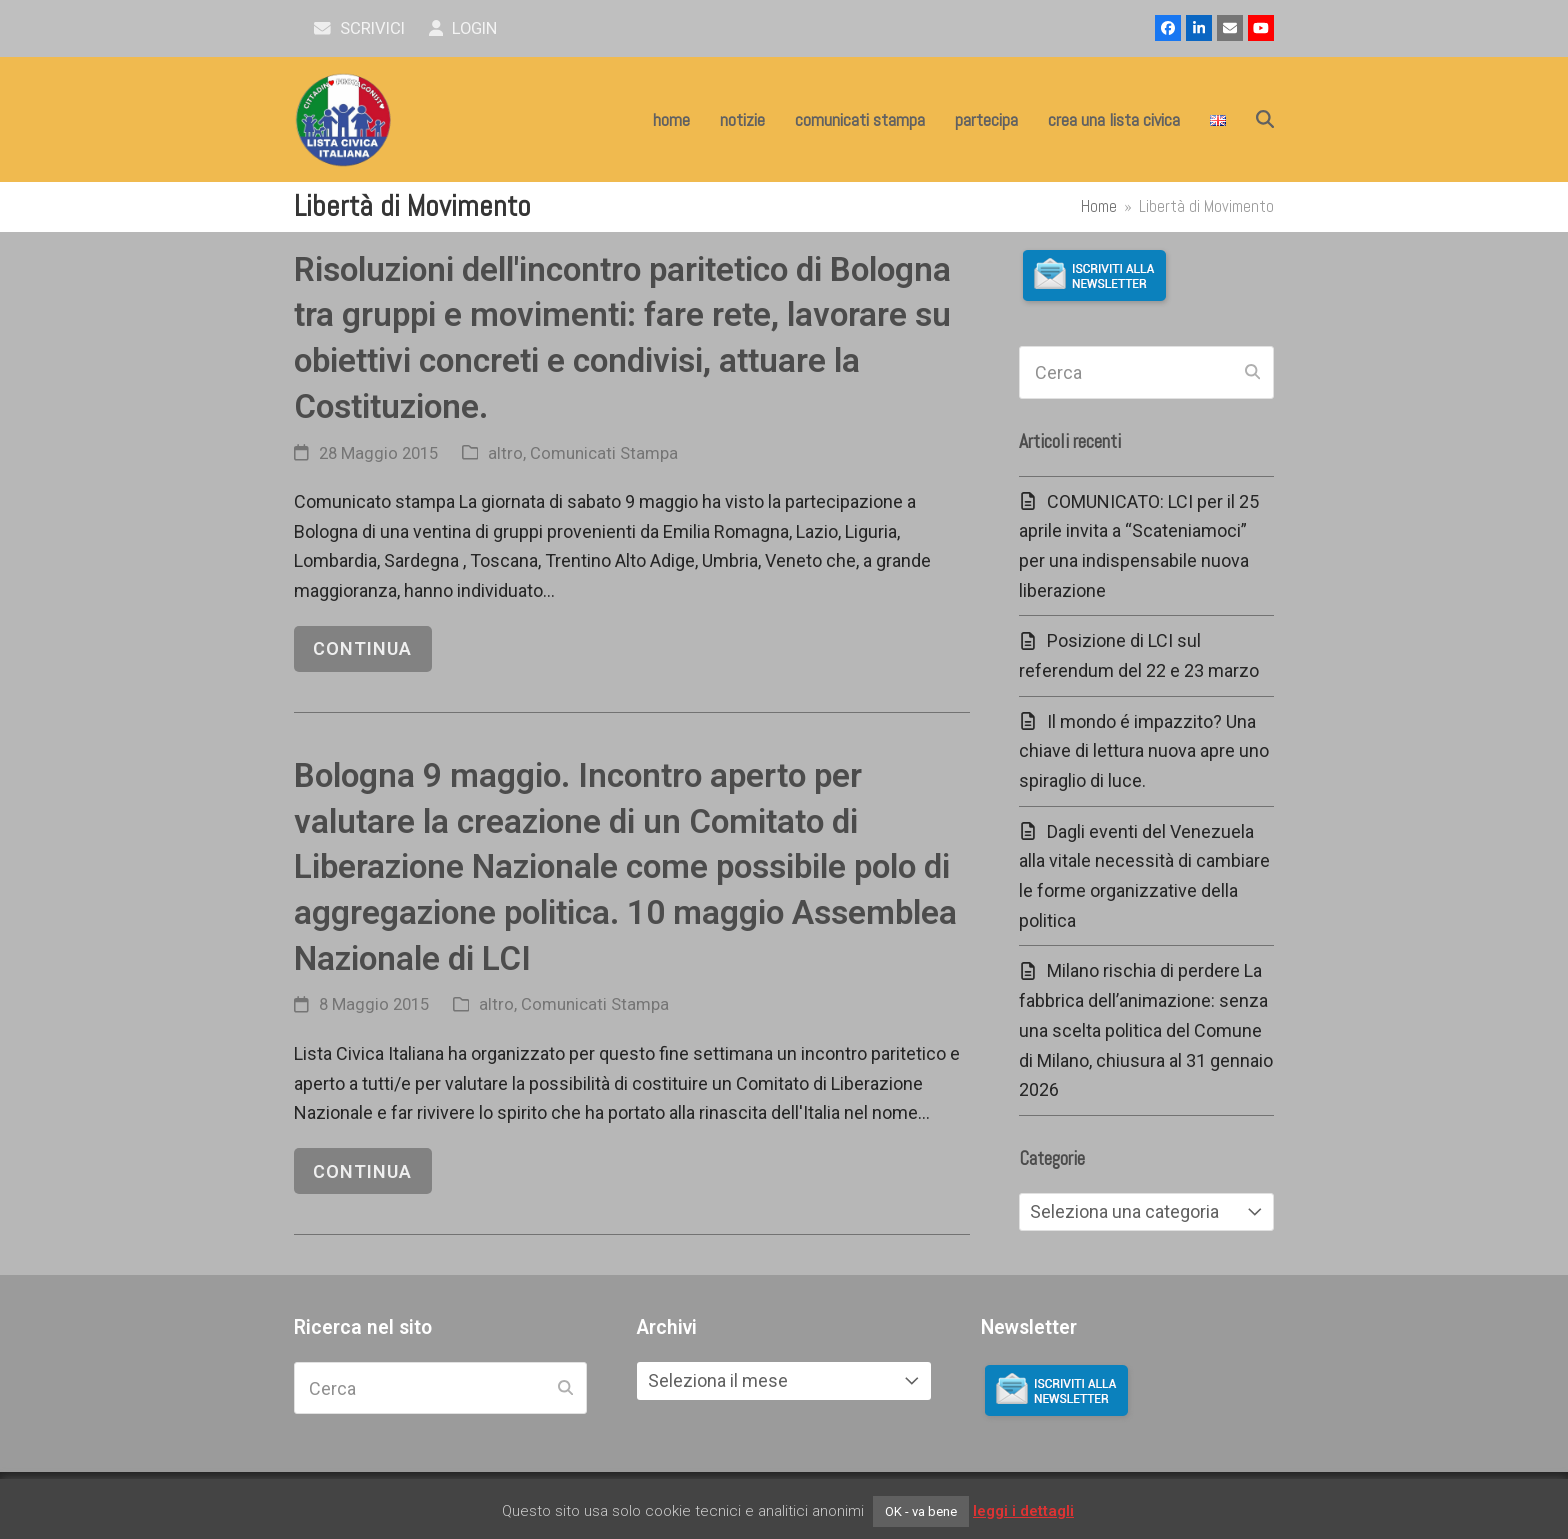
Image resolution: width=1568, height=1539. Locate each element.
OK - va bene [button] (921, 1511)
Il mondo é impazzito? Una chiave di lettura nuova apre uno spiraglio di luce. (1144, 751)
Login (463, 28)
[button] (1265, 120)
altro (505, 453)
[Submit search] (1252, 373)
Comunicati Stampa (604, 453)
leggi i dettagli (1023, 1511)
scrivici (359, 28)
